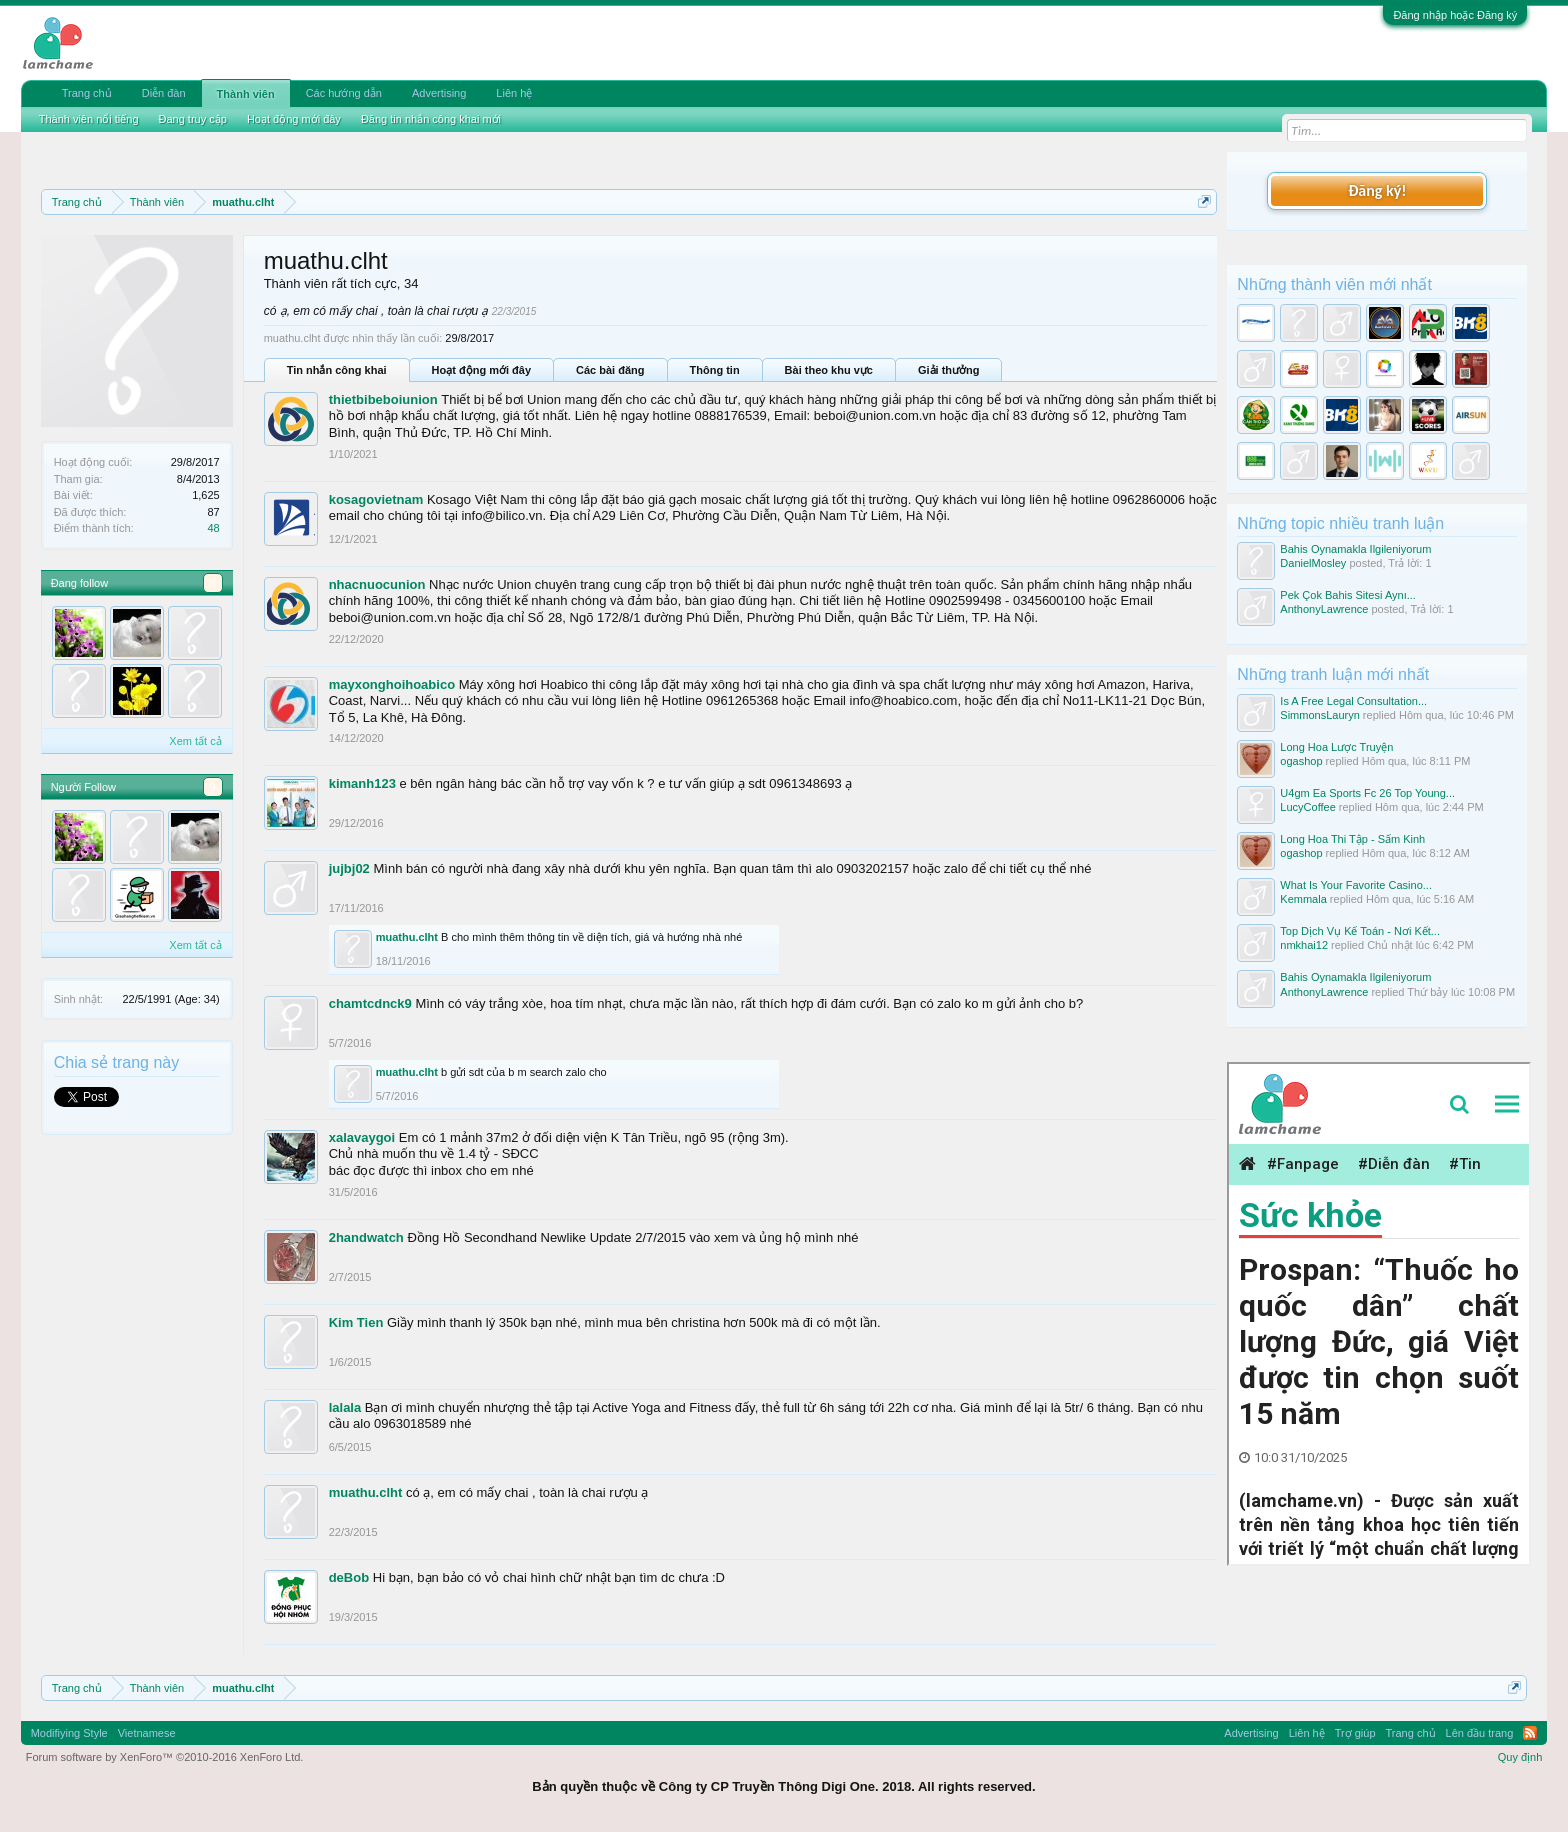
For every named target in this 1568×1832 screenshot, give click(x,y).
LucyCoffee (1307, 807)
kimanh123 (362, 783)
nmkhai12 (1304, 945)
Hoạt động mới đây (481, 370)
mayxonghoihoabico (392, 684)
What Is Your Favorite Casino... (1356, 885)
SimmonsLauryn (1319, 715)
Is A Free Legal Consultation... (1353, 701)
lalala (345, 1407)
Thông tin (715, 370)
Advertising (439, 93)
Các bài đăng (610, 370)
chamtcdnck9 (370, 1003)
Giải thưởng (949, 370)
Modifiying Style (69, 1733)
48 (213, 528)
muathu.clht (407, 937)
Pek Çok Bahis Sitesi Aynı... (1348, 595)
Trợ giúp (1355, 1733)
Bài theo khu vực (829, 370)
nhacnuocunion (377, 584)
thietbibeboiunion (383, 399)
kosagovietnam (376, 499)
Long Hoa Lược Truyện (1336, 747)
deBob (349, 1577)
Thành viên (246, 94)
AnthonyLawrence (1324, 609)
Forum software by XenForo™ (165, 1757)
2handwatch (366, 1237)
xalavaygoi (362, 1137)
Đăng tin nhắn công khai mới (431, 119)
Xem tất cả (195, 741)
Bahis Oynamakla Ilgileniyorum (1355, 549)
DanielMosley (1313, 563)
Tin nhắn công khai (337, 370)
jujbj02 (349, 868)
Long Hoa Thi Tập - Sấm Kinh (1352, 839)
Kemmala (1303, 899)
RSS (1530, 1733)
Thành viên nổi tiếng (89, 119)
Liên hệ (514, 93)
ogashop (1301, 761)
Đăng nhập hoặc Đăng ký (1455, 15)
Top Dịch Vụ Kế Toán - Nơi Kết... (1360, 931)
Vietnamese (147, 1733)
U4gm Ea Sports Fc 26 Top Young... (1367, 793)
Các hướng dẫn (344, 93)
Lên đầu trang (1480, 1733)
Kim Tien (356, 1322)
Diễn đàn (164, 93)
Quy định (1520, 1757)
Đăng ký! (1377, 190)
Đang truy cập (193, 119)
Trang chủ (87, 93)
